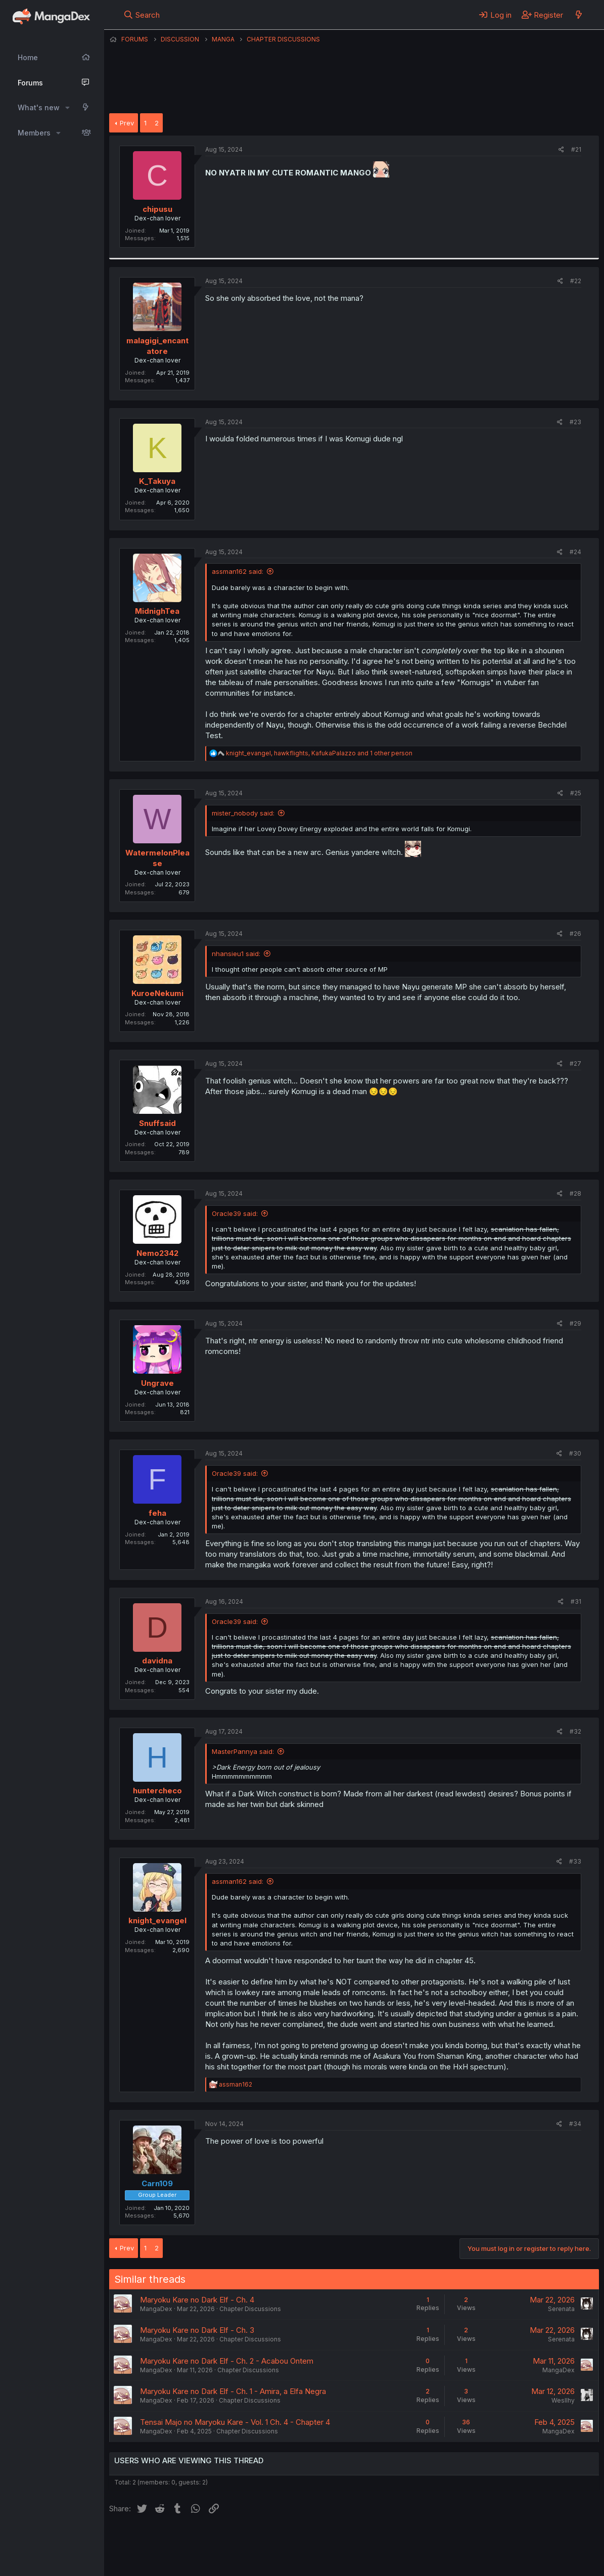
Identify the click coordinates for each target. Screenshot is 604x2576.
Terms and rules (296, 2540)
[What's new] (578, 14)
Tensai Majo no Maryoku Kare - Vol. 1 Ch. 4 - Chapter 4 (235, 2422)
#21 (576, 149)
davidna (157, 1660)
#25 (575, 793)
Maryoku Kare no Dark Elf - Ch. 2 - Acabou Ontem (226, 2361)
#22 (575, 281)
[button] (67, 107)
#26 (575, 933)
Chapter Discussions (250, 2309)
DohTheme (503, 2561)
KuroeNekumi (157, 993)
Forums (30, 82)
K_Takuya (157, 481)
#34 (575, 2124)
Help (399, 2540)
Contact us (241, 2540)
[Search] (141, 14)
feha (157, 1513)
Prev (127, 123)
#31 (576, 1601)
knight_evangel (157, 1920)
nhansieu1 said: (236, 954)
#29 (575, 1323)
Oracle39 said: (235, 1213)
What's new (39, 107)
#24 (575, 552)
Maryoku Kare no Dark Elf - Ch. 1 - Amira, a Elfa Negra (233, 2391)
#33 (575, 1861)
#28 (575, 1193)
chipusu (157, 209)
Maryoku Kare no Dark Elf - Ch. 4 (197, 2299)
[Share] (561, 150)
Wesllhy (563, 2400)
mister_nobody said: (243, 813)
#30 (575, 1453)
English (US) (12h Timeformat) (161, 2540)
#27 (575, 1063)
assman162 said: (237, 571)
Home (28, 57)
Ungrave (157, 1383)
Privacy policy (357, 2540)
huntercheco (157, 1790)
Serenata (561, 2309)
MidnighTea (157, 611)
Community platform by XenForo (516, 2553)
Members (34, 132)
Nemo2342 (157, 1253)
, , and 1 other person (319, 753)
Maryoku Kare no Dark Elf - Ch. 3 (197, 2330)
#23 (575, 422)
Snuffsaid (157, 1123)
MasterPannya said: (243, 1751)
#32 (575, 1731)
